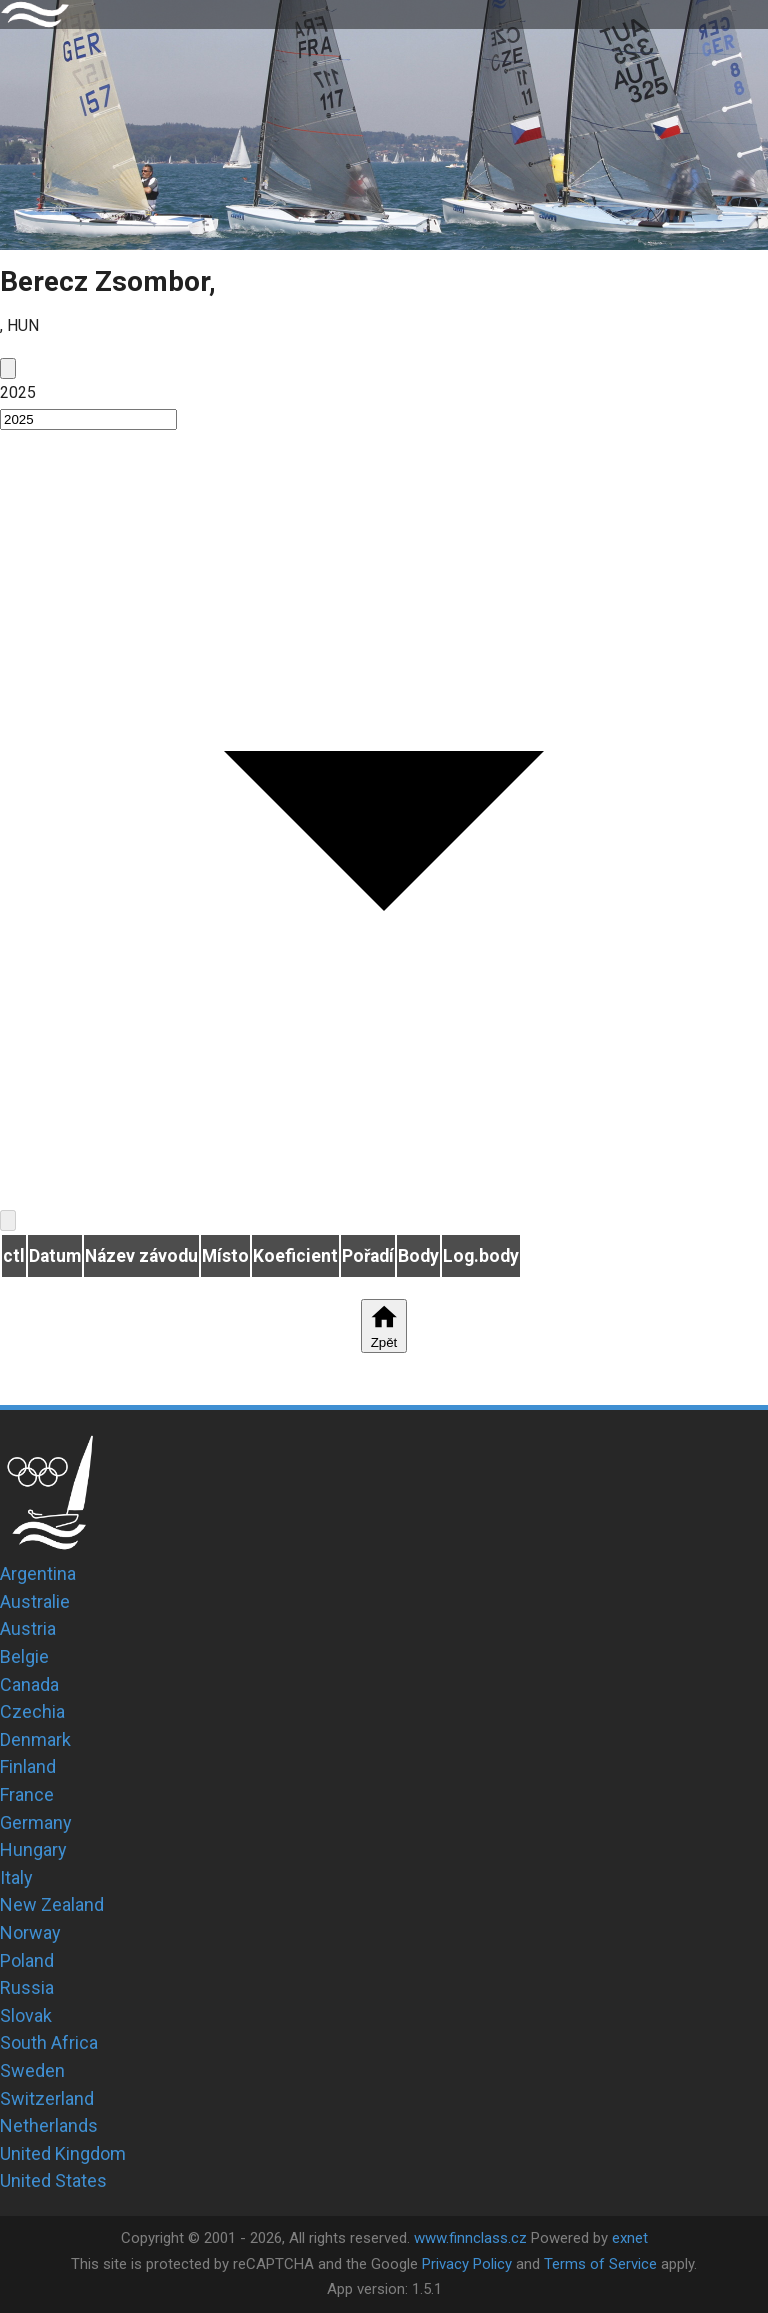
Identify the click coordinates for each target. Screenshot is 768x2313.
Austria (28, 1628)
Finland (28, 1766)
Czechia (32, 1711)
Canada (29, 1684)
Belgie (24, 1656)
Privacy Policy (467, 2264)
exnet (630, 2238)
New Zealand (52, 1904)
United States (53, 2180)
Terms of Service (600, 2264)
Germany (36, 1822)
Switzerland (47, 2098)
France (27, 1794)
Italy (16, 1877)
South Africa (49, 2042)
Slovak (26, 2015)
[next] (8, 1220)
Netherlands (49, 2125)
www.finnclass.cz (470, 2238)
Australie (35, 1601)
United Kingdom (63, 2153)
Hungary (33, 1849)
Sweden (32, 2070)
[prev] (8, 368)
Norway (30, 1932)
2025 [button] (18, 392)
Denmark (35, 1739)
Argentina (38, 1573)
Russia (27, 1987)
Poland (27, 1960)
